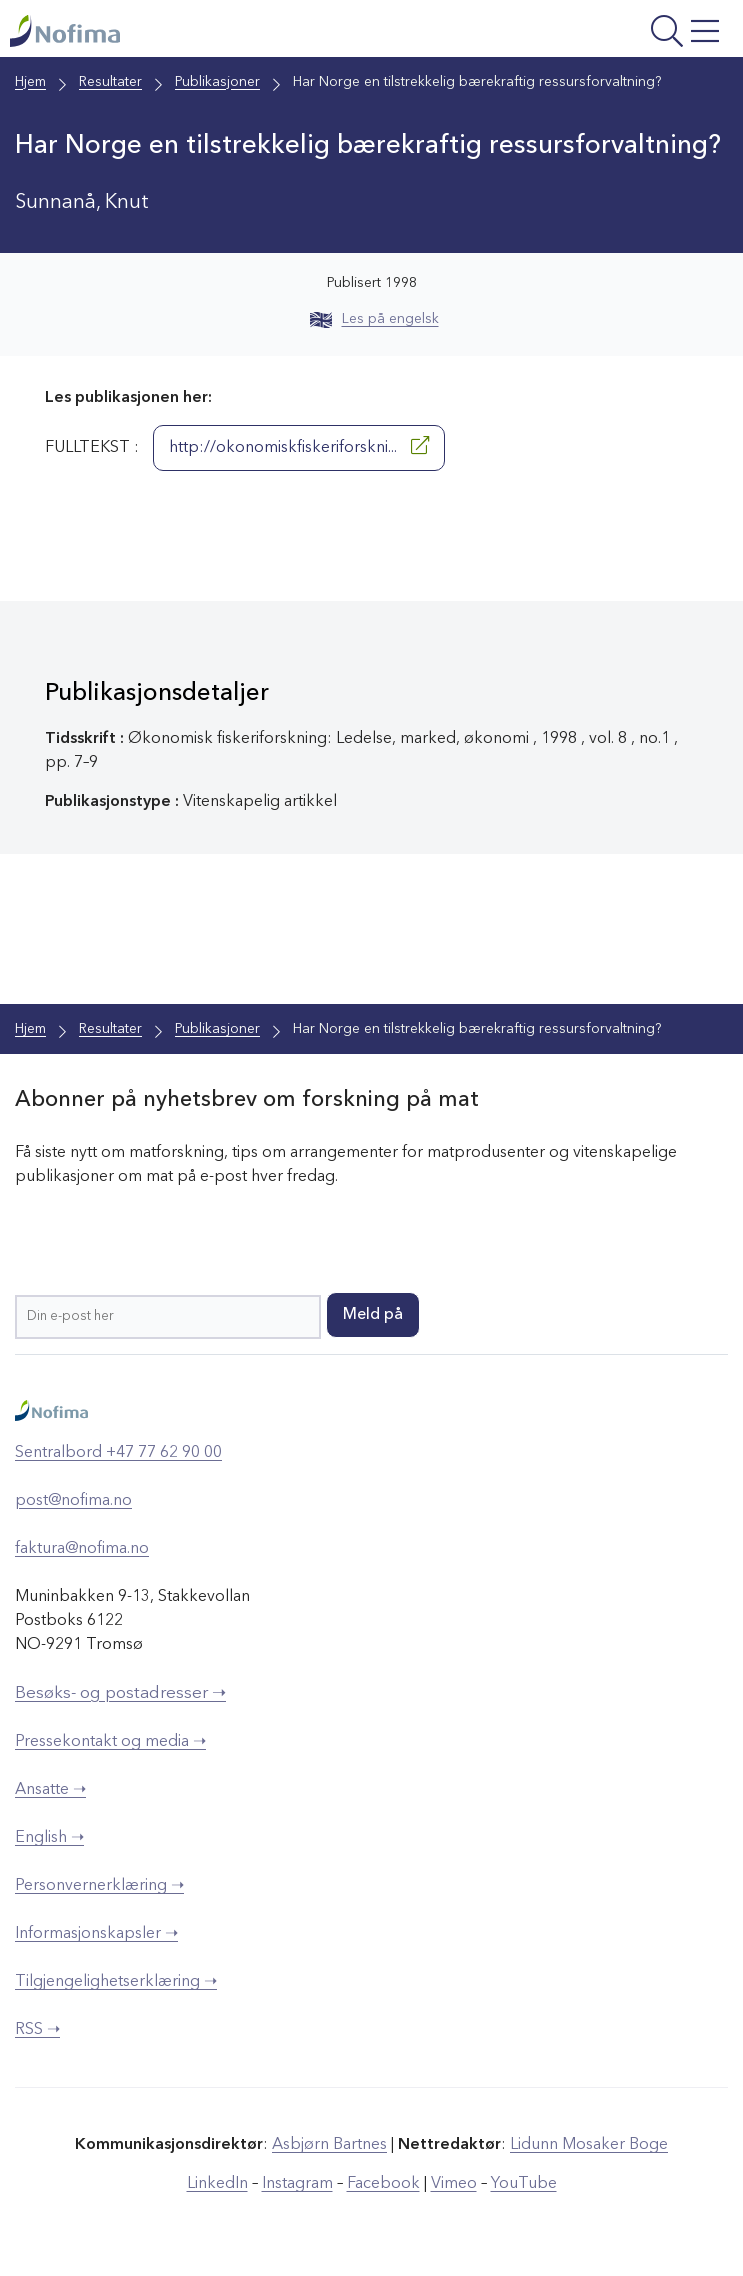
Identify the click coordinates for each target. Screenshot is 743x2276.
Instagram (297, 2184)
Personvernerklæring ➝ (99, 1886)
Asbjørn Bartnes (329, 2145)
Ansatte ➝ (50, 1790)
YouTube (524, 2184)
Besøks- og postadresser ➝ (120, 1693)
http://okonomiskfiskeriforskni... (299, 446)
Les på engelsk (374, 319)
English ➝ (49, 1838)
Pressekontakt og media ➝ (110, 1742)
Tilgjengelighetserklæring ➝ (116, 1982)
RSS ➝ (37, 2030)
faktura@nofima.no (82, 1549)
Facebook (383, 2184)
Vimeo (454, 2184)
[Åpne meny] (600, 33)
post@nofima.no (73, 1501)
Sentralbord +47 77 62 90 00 (118, 1453)
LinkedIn (217, 2184)
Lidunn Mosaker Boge (589, 2145)
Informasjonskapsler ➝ (96, 1934)
